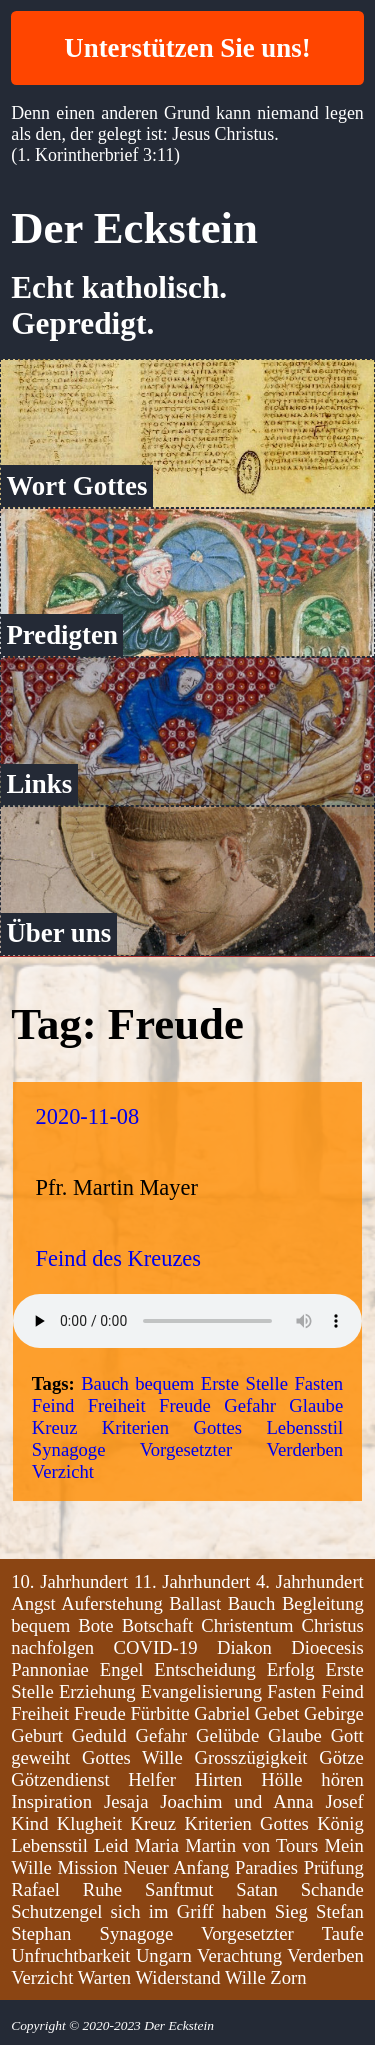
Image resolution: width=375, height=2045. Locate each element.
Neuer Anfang (176, 1867)
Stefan (340, 1911)
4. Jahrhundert (310, 1581)
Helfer (152, 1779)
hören (342, 1779)
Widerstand (177, 1977)
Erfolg (291, 1669)
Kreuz (55, 1427)
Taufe (343, 1933)
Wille (245, 1977)
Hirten (219, 1779)
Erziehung (97, 1691)
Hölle (281, 1779)
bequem (164, 1383)
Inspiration (51, 1801)
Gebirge (334, 1713)
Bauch (105, 1383)
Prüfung (334, 1867)
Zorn (288, 1977)
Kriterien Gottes (172, 1427)
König (340, 1823)
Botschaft (158, 1625)
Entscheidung (205, 1669)
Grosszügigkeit (251, 1757)
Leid (111, 1845)
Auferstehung (112, 1603)
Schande (332, 1889)
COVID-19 (156, 1647)
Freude (185, 1405)
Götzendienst (60, 1779)
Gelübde (227, 1735)
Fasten (318, 1383)
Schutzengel (56, 1911)
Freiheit (117, 1405)
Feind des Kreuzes (118, 1258)
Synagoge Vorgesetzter (132, 1449)
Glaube (316, 1405)
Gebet (277, 1713)
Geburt (37, 1735)
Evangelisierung (201, 1691)
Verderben (305, 1449)
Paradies (266, 1867)
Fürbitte (159, 1713)
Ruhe (102, 1889)
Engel (122, 1669)
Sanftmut (179, 1889)
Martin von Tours (251, 1845)
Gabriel (222, 1713)
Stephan (41, 1933)
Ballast (195, 1603)
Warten (104, 1977)
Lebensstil (304, 1427)
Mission (87, 1867)
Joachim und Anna (236, 1801)
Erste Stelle (244, 1383)
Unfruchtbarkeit (70, 1955)
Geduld (99, 1735)
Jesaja (126, 1801)
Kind (29, 1823)
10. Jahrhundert (69, 1581)
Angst (33, 1603)
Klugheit (89, 1823)
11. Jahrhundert (192, 1581)
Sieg (291, 1911)
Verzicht (63, 1471)
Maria (156, 1845)
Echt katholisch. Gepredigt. (119, 305)
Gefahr (250, 1405)
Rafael (35, 1889)
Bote (95, 1625)
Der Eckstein (134, 228)
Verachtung (239, 1955)
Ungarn (164, 1955)
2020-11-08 (88, 1116)
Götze (341, 1757)
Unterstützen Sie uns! (187, 48)
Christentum (247, 1625)
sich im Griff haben (189, 1911)
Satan (256, 1889)
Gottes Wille (132, 1757)
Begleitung (323, 1603)
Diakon (244, 1647)
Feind (53, 1405)
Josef (344, 1801)
